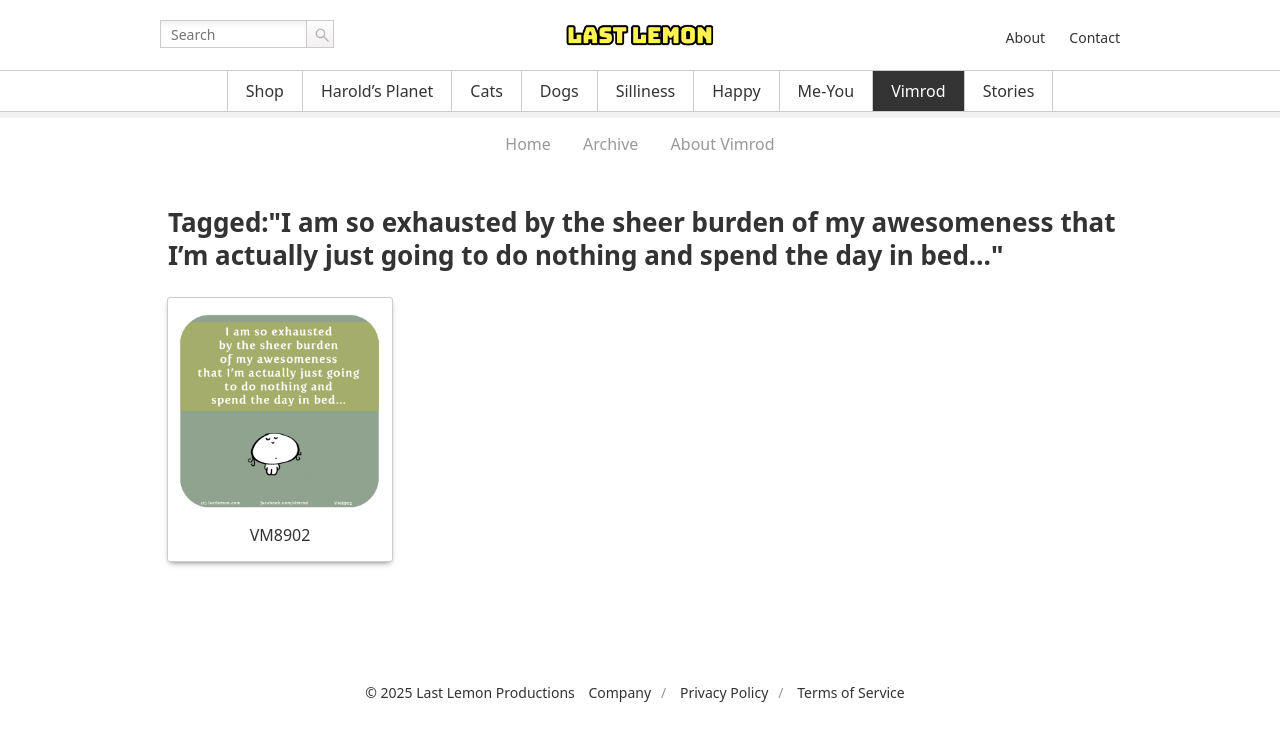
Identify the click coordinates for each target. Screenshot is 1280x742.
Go (320, 34)
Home (528, 144)
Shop (265, 91)
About (1025, 37)
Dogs (559, 91)
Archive (610, 144)
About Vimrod (723, 144)
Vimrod (918, 91)
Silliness (646, 91)
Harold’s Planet (377, 91)
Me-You (826, 91)
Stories (1009, 91)
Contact (1094, 37)
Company (619, 692)
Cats (486, 91)
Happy (736, 91)
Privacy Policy (724, 692)
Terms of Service (851, 692)
